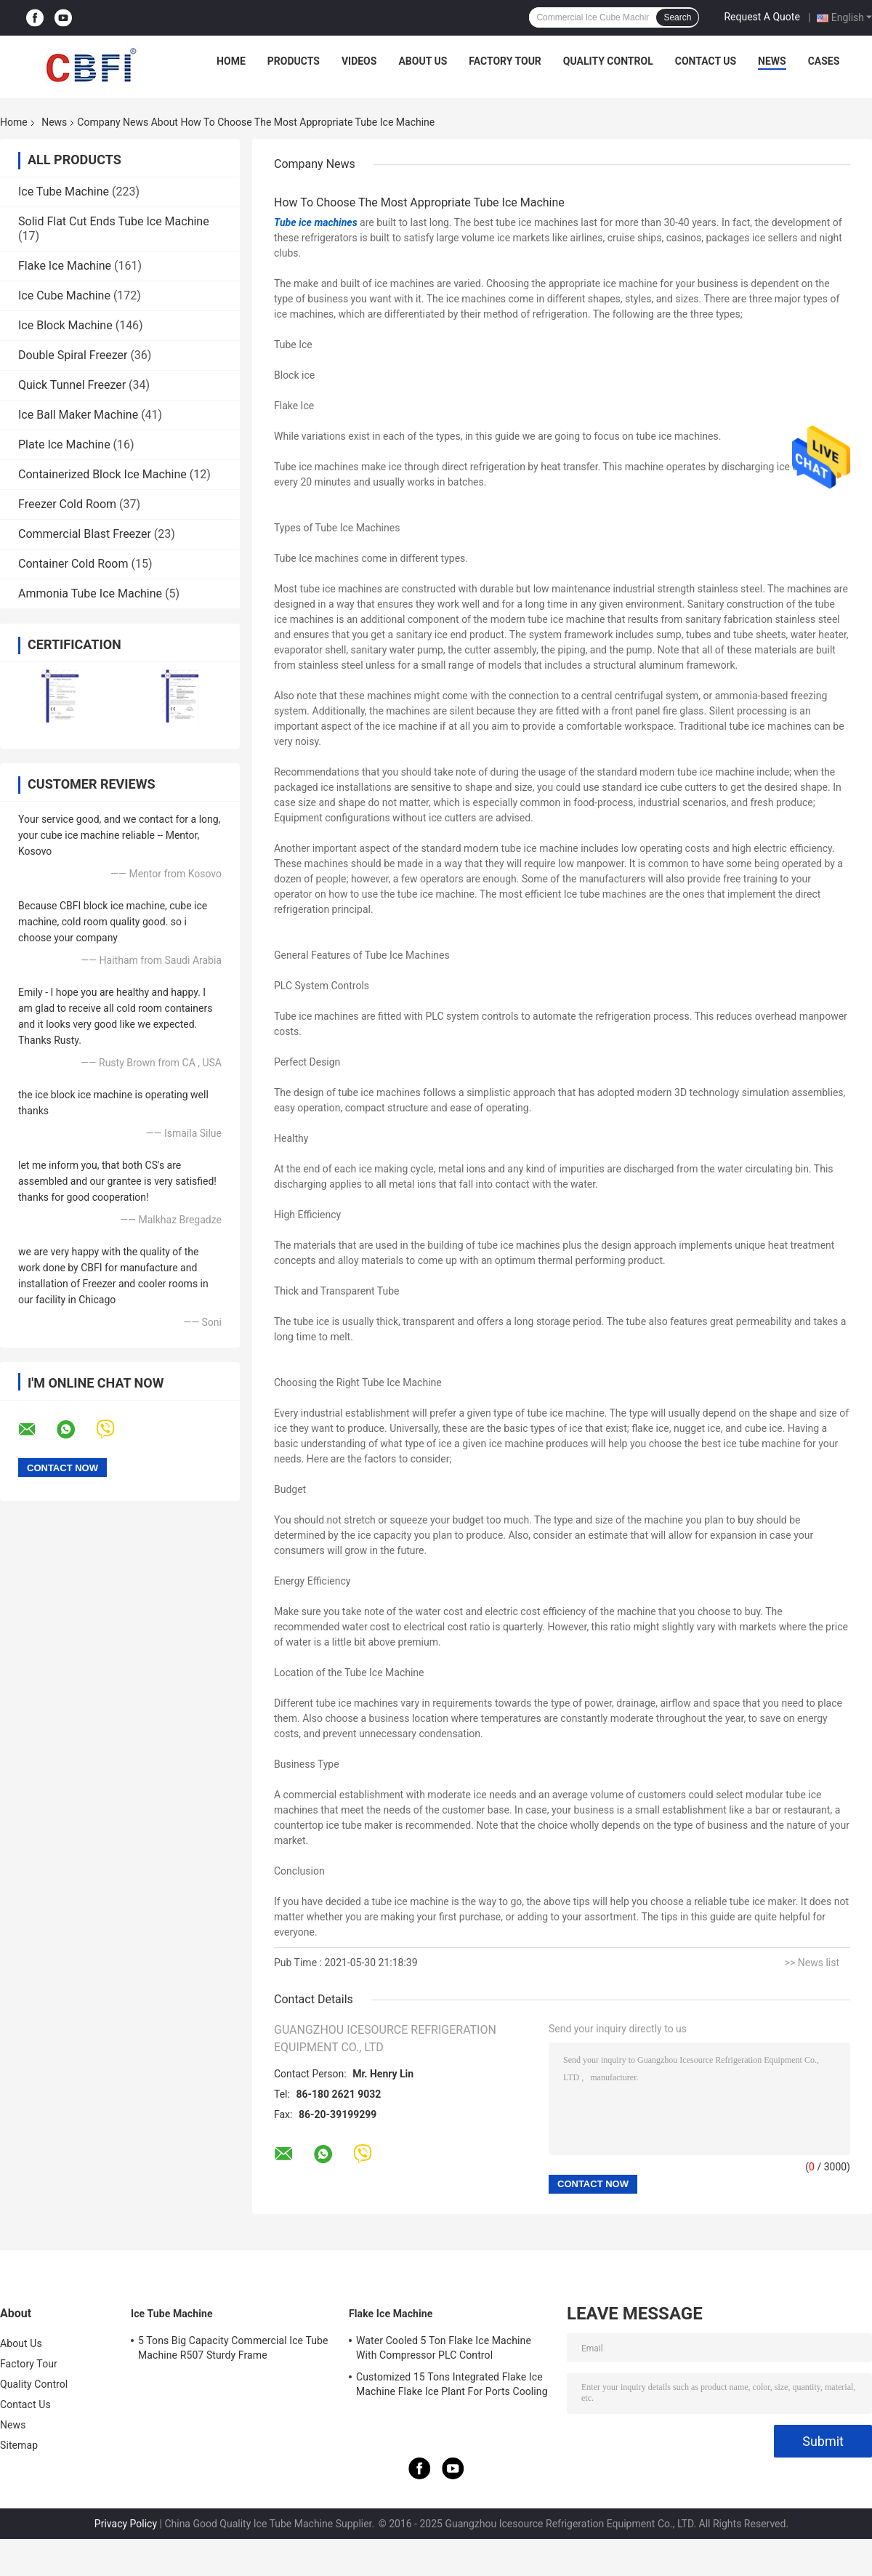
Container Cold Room (73, 564)
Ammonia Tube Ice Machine (90, 593)
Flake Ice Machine (64, 266)
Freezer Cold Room (67, 504)
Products (293, 61)
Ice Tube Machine (63, 191)
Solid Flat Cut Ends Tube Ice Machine (113, 221)
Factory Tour (505, 61)
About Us (422, 61)
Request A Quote (761, 17)
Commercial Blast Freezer (84, 534)
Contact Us (705, 61)
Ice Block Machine (65, 325)
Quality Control (608, 61)
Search (677, 17)
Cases (824, 61)
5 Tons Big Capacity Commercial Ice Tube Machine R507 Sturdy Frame (233, 2348)
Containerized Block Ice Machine (102, 474)
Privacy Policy (125, 2523)
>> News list (812, 1962)
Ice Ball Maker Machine (78, 415)
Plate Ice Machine (64, 444)
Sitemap (19, 2445)
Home (231, 61)
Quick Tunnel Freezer (72, 385)
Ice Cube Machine (64, 295)
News (772, 61)
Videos (359, 61)
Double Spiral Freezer (72, 355)
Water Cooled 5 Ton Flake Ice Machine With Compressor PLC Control (443, 2348)
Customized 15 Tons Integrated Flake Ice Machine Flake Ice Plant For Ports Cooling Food (452, 2386)
